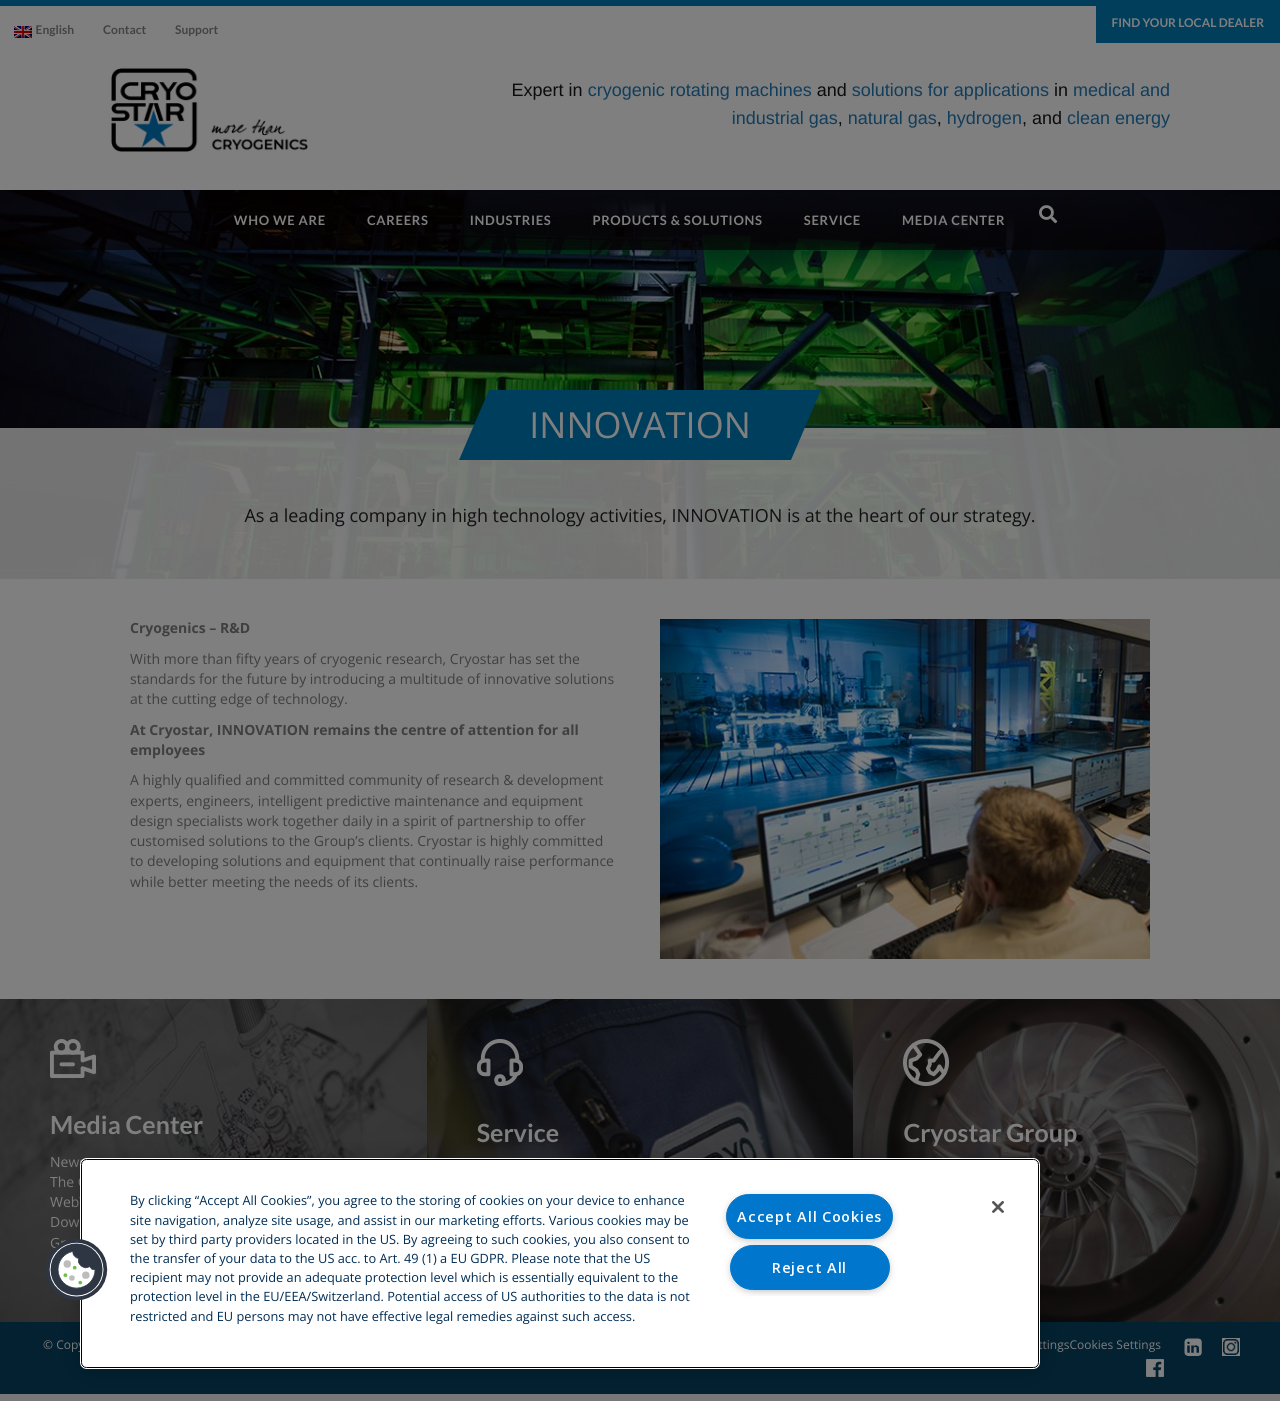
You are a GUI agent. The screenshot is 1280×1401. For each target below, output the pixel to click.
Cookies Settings (809, 1317)
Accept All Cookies (809, 1216)
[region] (560, 1263)
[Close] (998, 1207)
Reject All (809, 1267)
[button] (77, 1270)
